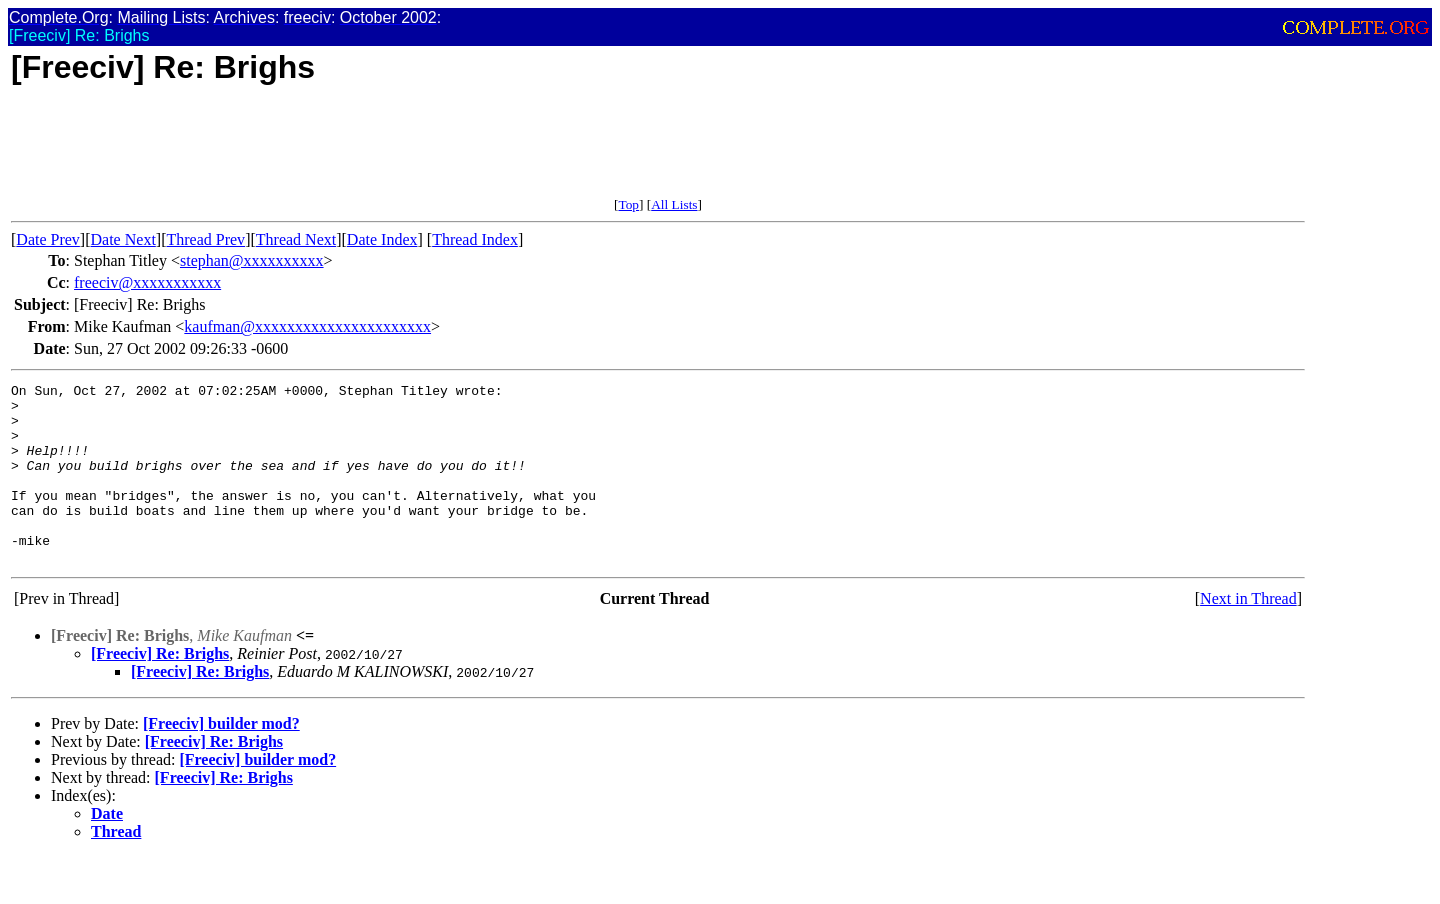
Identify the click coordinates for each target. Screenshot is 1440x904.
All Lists (674, 204)
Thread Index (475, 239)
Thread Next (296, 239)
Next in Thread (1248, 634)
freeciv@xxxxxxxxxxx (147, 282)
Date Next (123, 239)
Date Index (382, 239)
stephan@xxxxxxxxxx (252, 260)
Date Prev (48, 239)
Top (628, 204)
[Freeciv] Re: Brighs (160, 689)
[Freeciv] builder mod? (221, 759)
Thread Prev (205, 239)
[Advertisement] (375, 152)
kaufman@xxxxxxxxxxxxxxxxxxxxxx (307, 326)
